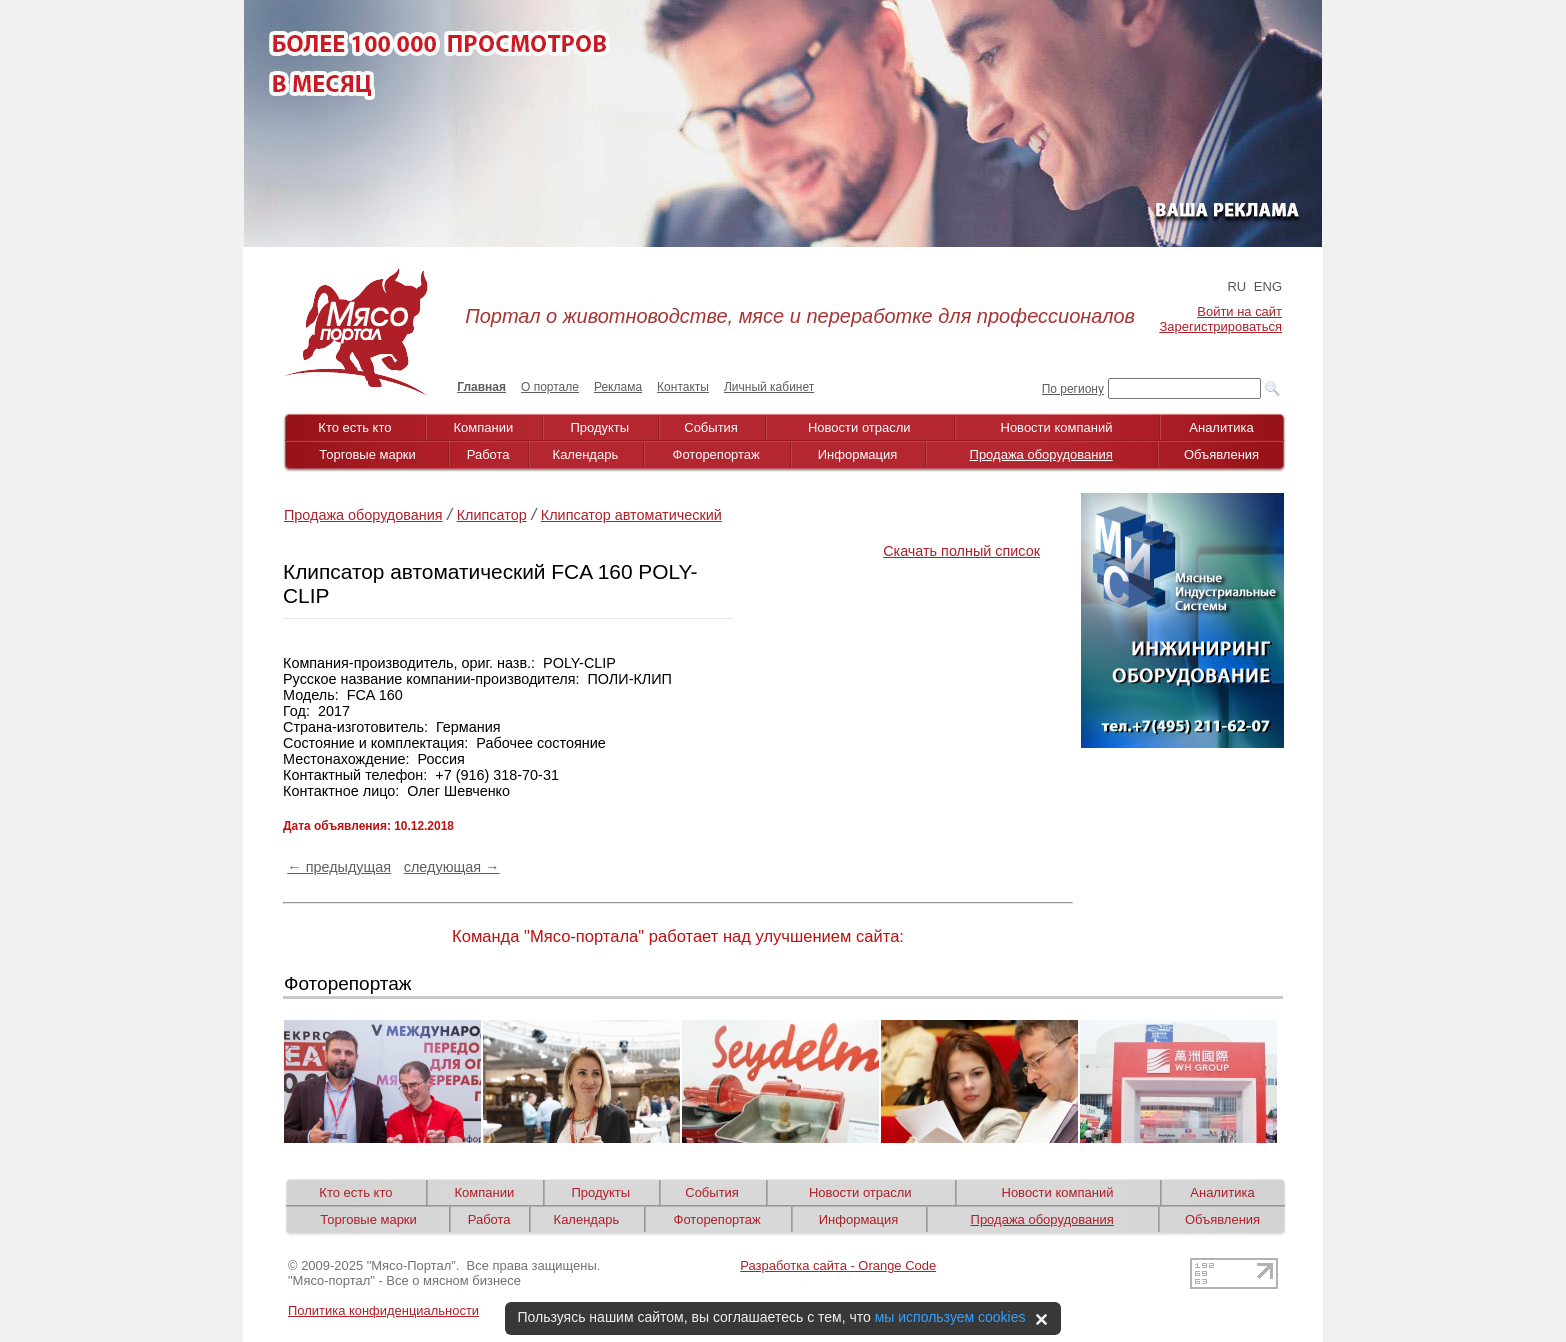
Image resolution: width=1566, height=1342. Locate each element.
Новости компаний (1057, 427)
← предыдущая (339, 867)
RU (1236, 286)
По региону (1073, 389)
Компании (484, 427)
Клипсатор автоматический (631, 515)
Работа (488, 454)
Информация (858, 454)
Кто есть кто (354, 427)
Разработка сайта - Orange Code (838, 1265)
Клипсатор (492, 515)
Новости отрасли (859, 427)
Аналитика (1221, 427)
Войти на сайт (1239, 311)
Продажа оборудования (1041, 454)
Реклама (618, 387)
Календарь (586, 454)
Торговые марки (367, 454)
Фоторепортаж (716, 454)
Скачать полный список (961, 551)
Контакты (683, 387)
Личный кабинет (769, 387)
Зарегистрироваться (1221, 326)
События (711, 427)
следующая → (452, 867)
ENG (1268, 286)
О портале (550, 387)
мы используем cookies (950, 1317)
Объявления (1221, 454)
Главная (481, 387)
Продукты (599, 427)
